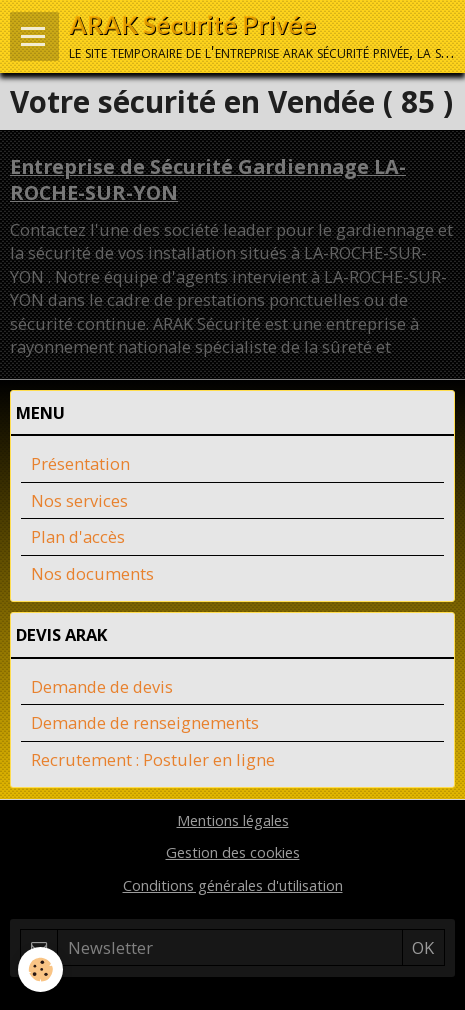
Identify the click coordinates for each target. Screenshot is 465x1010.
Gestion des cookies (233, 852)
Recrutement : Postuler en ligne (153, 759)
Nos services (79, 500)
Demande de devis (102, 686)
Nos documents (92, 573)
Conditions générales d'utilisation (233, 885)
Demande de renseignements (145, 722)
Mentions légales (233, 820)
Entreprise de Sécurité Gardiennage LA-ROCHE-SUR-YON (208, 179)
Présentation (80, 463)
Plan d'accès (78, 536)
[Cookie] (40, 969)
